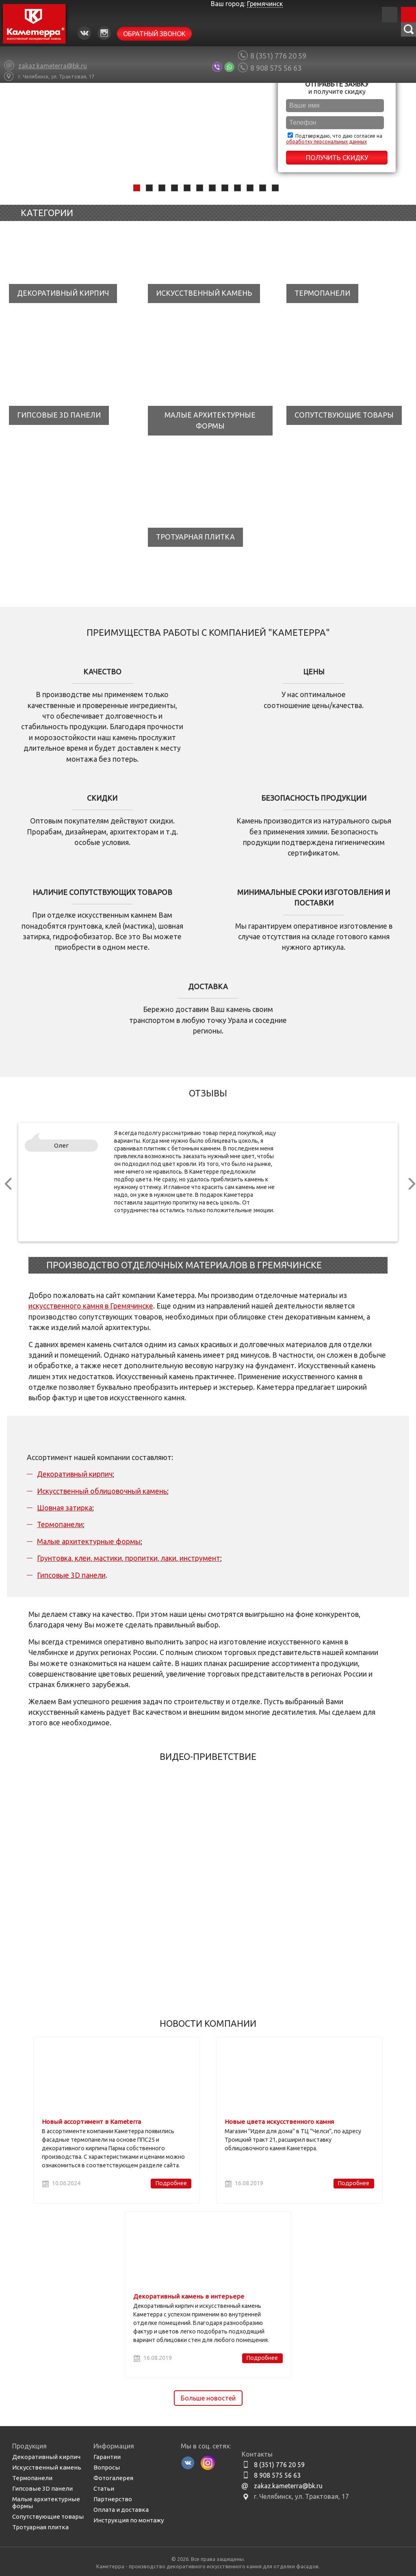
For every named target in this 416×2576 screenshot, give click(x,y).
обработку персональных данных (326, 141)
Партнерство (112, 2499)
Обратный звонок (154, 33)
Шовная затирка (64, 1508)
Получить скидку (337, 157)
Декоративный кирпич (75, 1474)
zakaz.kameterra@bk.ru (288, 2485)
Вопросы (106, 2467)
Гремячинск (265, 3)
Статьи (103, 2488)
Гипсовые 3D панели (71, 1575)
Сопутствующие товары (48, 2516)
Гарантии (107, 2456)
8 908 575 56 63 (275, 68)
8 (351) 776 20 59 (278, 56)
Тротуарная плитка (40, 2527)
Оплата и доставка (121, 2509)
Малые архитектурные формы (89, 1541)
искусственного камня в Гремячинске (90, 1306)
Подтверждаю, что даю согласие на (334, 138)
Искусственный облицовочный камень (102, 1491)
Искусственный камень (46, 2467)
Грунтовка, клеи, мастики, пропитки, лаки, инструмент (128, 1558)
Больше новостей (208, 2398)
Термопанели (60, 1524)
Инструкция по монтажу (128, 2520)
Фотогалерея (113, 2477)
